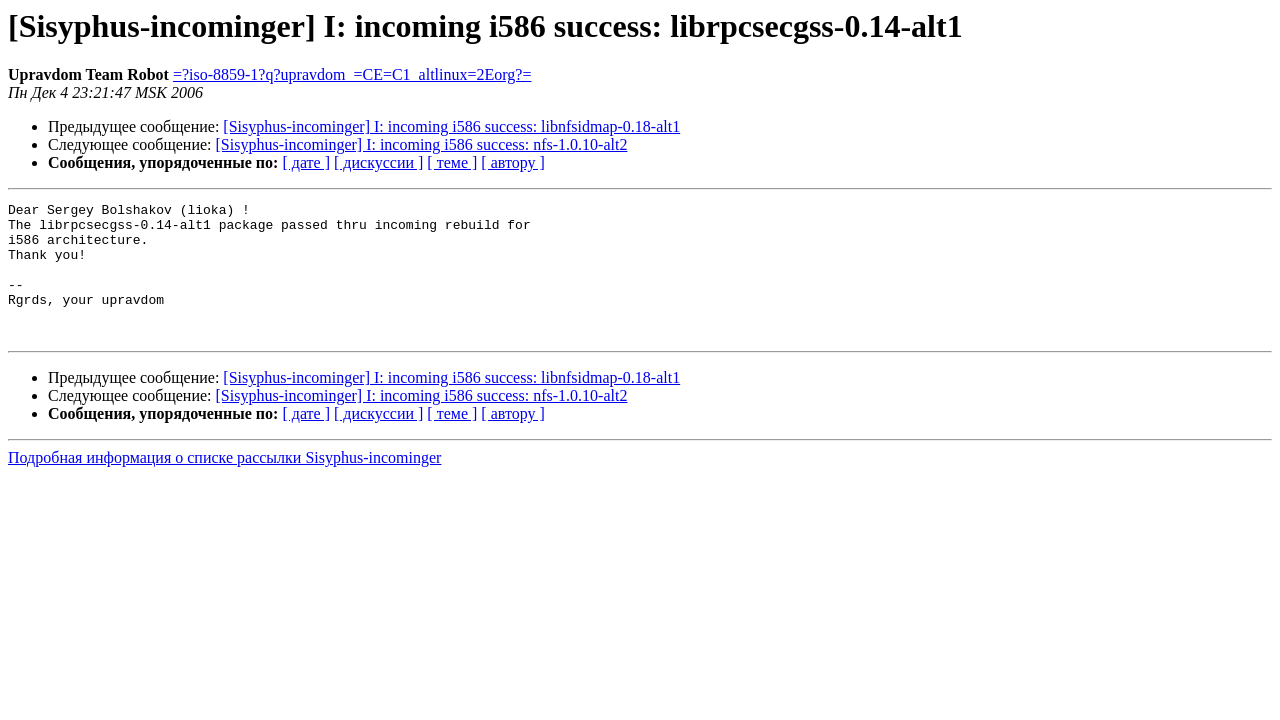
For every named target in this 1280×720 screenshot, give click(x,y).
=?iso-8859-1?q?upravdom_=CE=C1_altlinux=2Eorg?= (352, 74)
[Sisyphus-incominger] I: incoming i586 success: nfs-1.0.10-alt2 (422, 144)
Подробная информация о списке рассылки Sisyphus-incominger (224, 484)
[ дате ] (306, 162)
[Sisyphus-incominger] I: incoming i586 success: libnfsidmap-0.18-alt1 (451, 126)
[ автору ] (512, 162)
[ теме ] (452, 162)
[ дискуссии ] (378, 162)
